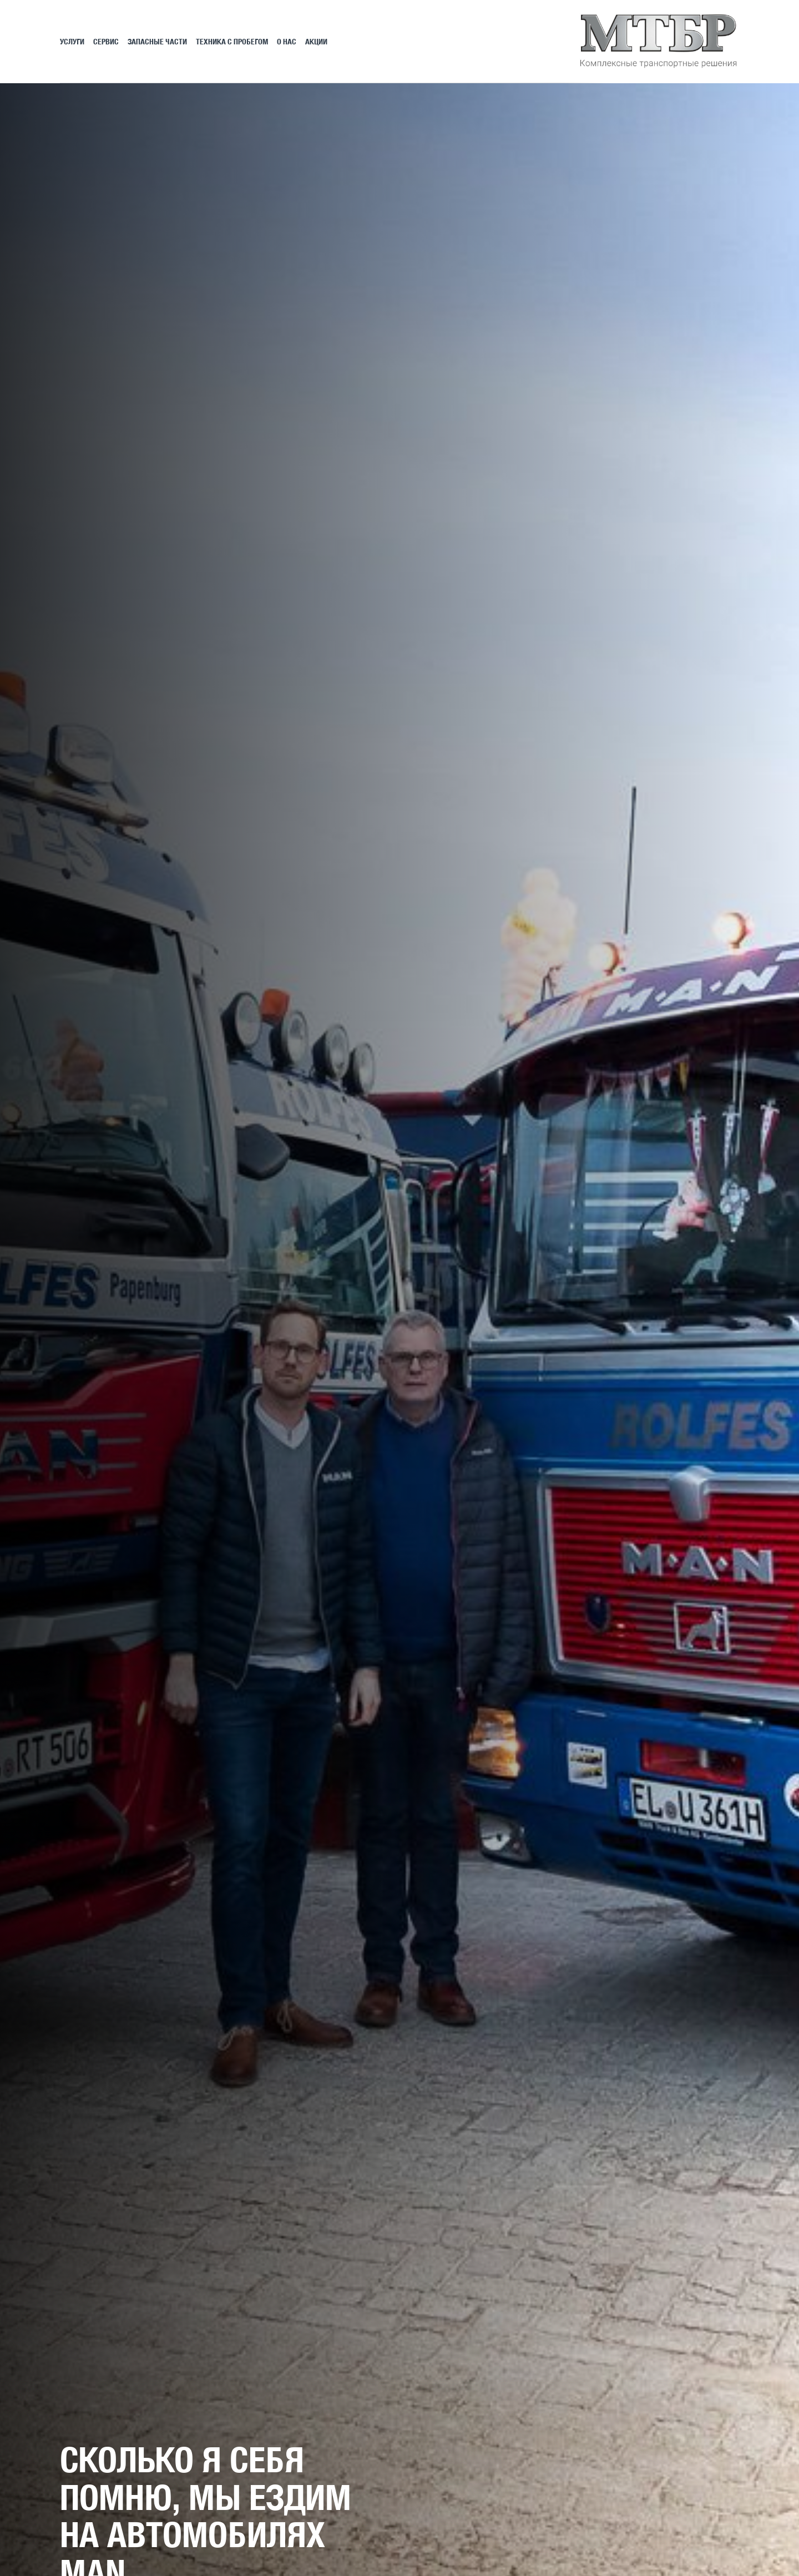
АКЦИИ (316, 41)
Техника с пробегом (232, 41)
